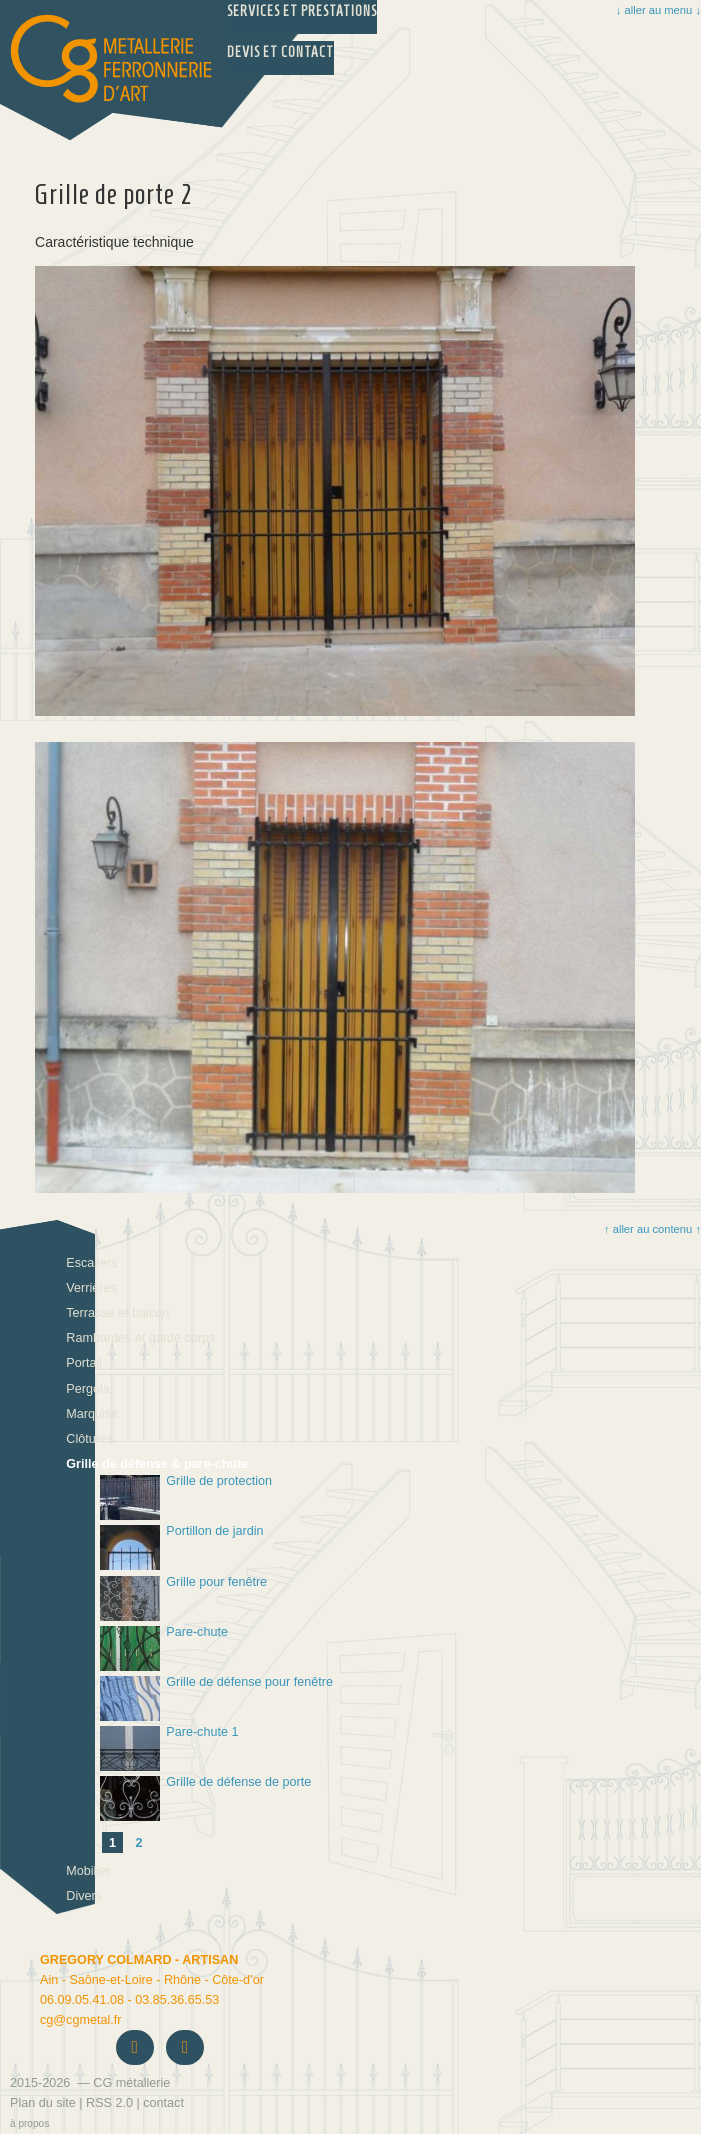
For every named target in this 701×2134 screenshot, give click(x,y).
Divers (84, 1896)
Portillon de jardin (182, 1547)
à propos (29, 2123)
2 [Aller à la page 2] (139, 1843)
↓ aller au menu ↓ (658, 10)
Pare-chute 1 (169, 1748)
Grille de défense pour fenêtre (216, 1698)
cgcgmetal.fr (80, 2020)
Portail (84, 1363)
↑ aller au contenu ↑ (651, 1229)
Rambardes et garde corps (140, 1338)
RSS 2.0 (109, 2103)
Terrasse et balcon (117, 1313)
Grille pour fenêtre (183, 1598)
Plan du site (43, 2103)
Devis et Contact (280, 52)
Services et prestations (302, 11)
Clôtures (89, 1439)
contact (163, 2103)
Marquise (92, 1414)
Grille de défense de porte (205, 1798)
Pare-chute (164, 1648)
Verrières (91, 1288)
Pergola (87, 1389)
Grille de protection (186, 1497)
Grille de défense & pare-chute (157, 1464)
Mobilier (88, 1871)
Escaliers (91, 1263)
